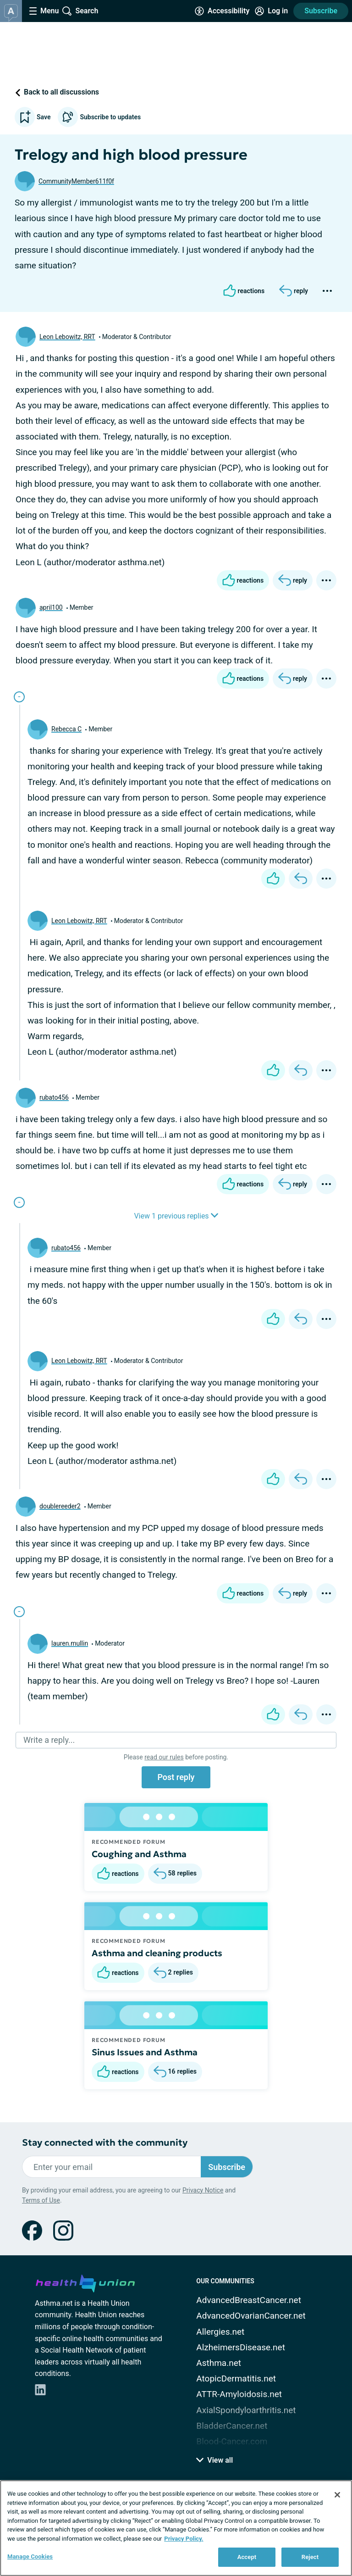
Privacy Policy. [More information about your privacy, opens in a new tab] (183, 2538)
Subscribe (320, 10)
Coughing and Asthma (139, 1853)
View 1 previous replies (176, 1216)
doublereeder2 (60, 1506)
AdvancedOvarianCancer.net (250, 2315)
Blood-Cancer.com (231, 2441)
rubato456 (54, 1097)
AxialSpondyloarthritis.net (246, 2410)
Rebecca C (66, 729)
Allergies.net (220, 2331)
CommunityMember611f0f (76, 181)
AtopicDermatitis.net (236, 2378)
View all (214, 2460)
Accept (247, 2557)
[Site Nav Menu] (44, 11)
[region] (176, 2528)
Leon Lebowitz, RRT (67, 336)
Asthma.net (218, 2363)
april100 (51, 607)
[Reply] (294, 291)
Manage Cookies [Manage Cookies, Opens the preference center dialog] (30, 2556)
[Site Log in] (271, 11)
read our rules (163, 1757)
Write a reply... (49, 1740)
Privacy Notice (202, 2190)
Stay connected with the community (104, 2142)
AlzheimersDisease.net (240, 2347)
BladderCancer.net (231, 2425)
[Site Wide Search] (80, 11)
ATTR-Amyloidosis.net (239, 2394)
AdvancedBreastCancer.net (248, 2300)
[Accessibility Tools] (222, 11)
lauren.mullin (69, 1643)
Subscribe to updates (99, 117)
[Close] (337, 2495)
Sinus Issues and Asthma (145, 2052)
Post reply (175, 1777)
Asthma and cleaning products (157, 1952)
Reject (310, 2557)
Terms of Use (41, 2200)
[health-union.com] (85, 2282)
